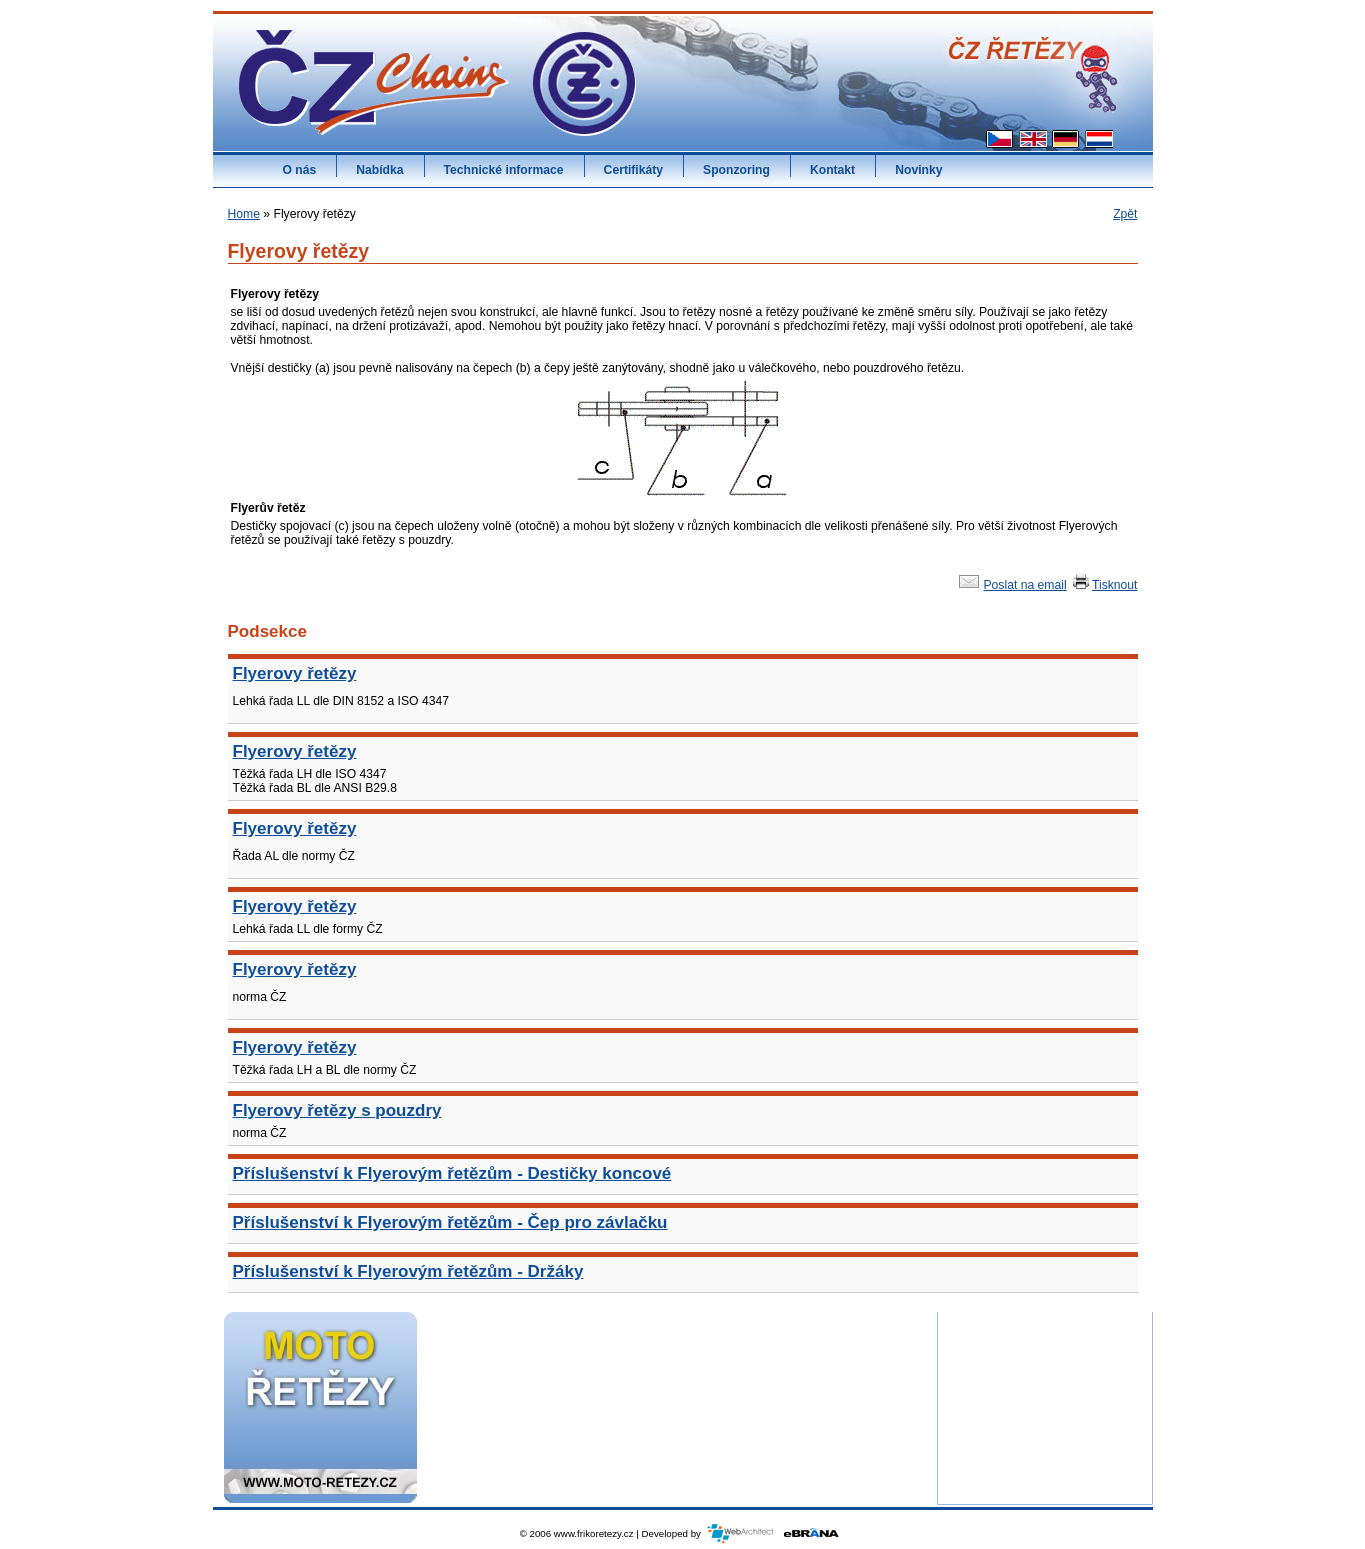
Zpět (1125, 214)
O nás (300, 170)
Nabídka (379, 170)
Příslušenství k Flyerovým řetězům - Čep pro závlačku (450, 1222)
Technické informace (504, 170)
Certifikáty (633, 170)
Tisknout (1104, 585)
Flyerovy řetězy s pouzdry (337, 1110)
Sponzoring (736, 170)
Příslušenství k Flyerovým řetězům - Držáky (408, 1271)
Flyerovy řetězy (295, 673)
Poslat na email (1010, 585)
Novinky (918, 170)
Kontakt (832, 170)
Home (244, 214)
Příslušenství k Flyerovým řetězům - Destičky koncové (452, 1173)
